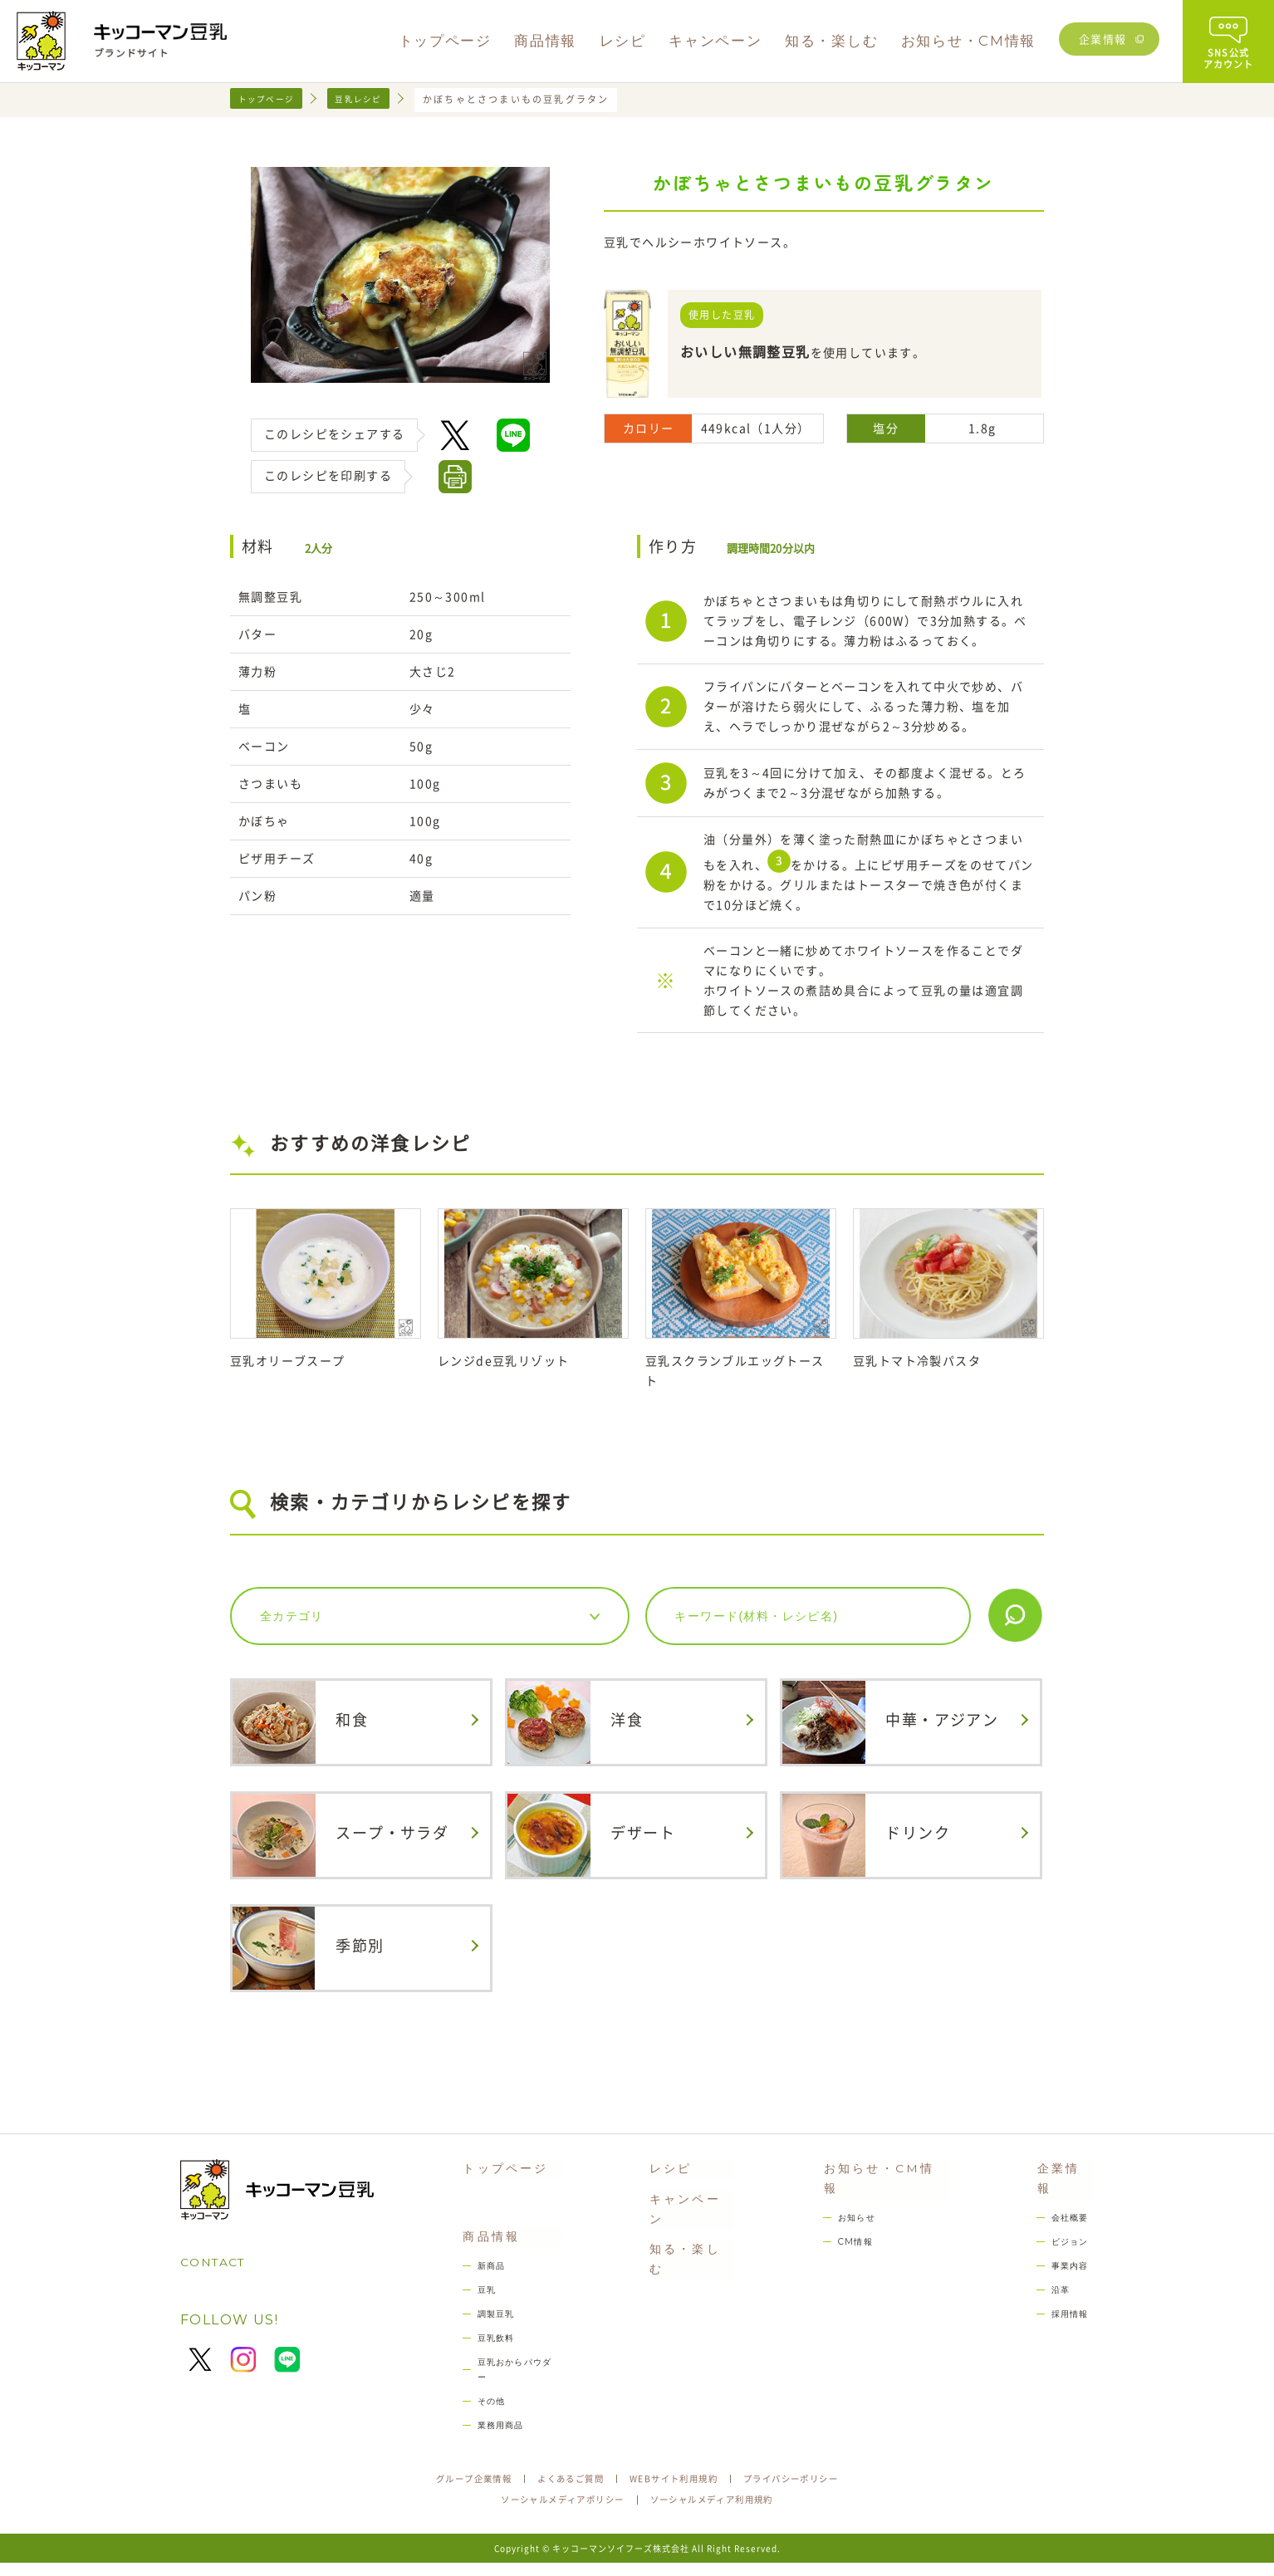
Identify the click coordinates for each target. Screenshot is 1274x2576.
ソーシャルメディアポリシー (551, 2513)
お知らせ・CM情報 (884, 2178)
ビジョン (1068, 2235)
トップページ (271, 99)
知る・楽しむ (689, 2248)
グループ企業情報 (452, 2490)
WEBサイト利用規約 (677, 2490)
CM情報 (851, 2235)
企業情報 (1103, 39)
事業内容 (1068, 2261)
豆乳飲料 (489, 2359)
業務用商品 (494, 2434)
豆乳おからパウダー (516, 2384)
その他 (483, 2409)
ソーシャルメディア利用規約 (722, 2513)
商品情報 (482, 2251)
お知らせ (853, 2210)
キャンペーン (689, 2213)
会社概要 (1068, 2210)
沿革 (1057, 2286)
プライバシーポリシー (810, 2490)
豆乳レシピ (372, 99)
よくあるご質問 (561, 2490)
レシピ (666, 2178)
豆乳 (477, 2308)
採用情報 (1068, 2311)
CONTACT (217, 2272)
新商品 (483, 2282)
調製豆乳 (489, 2333)
